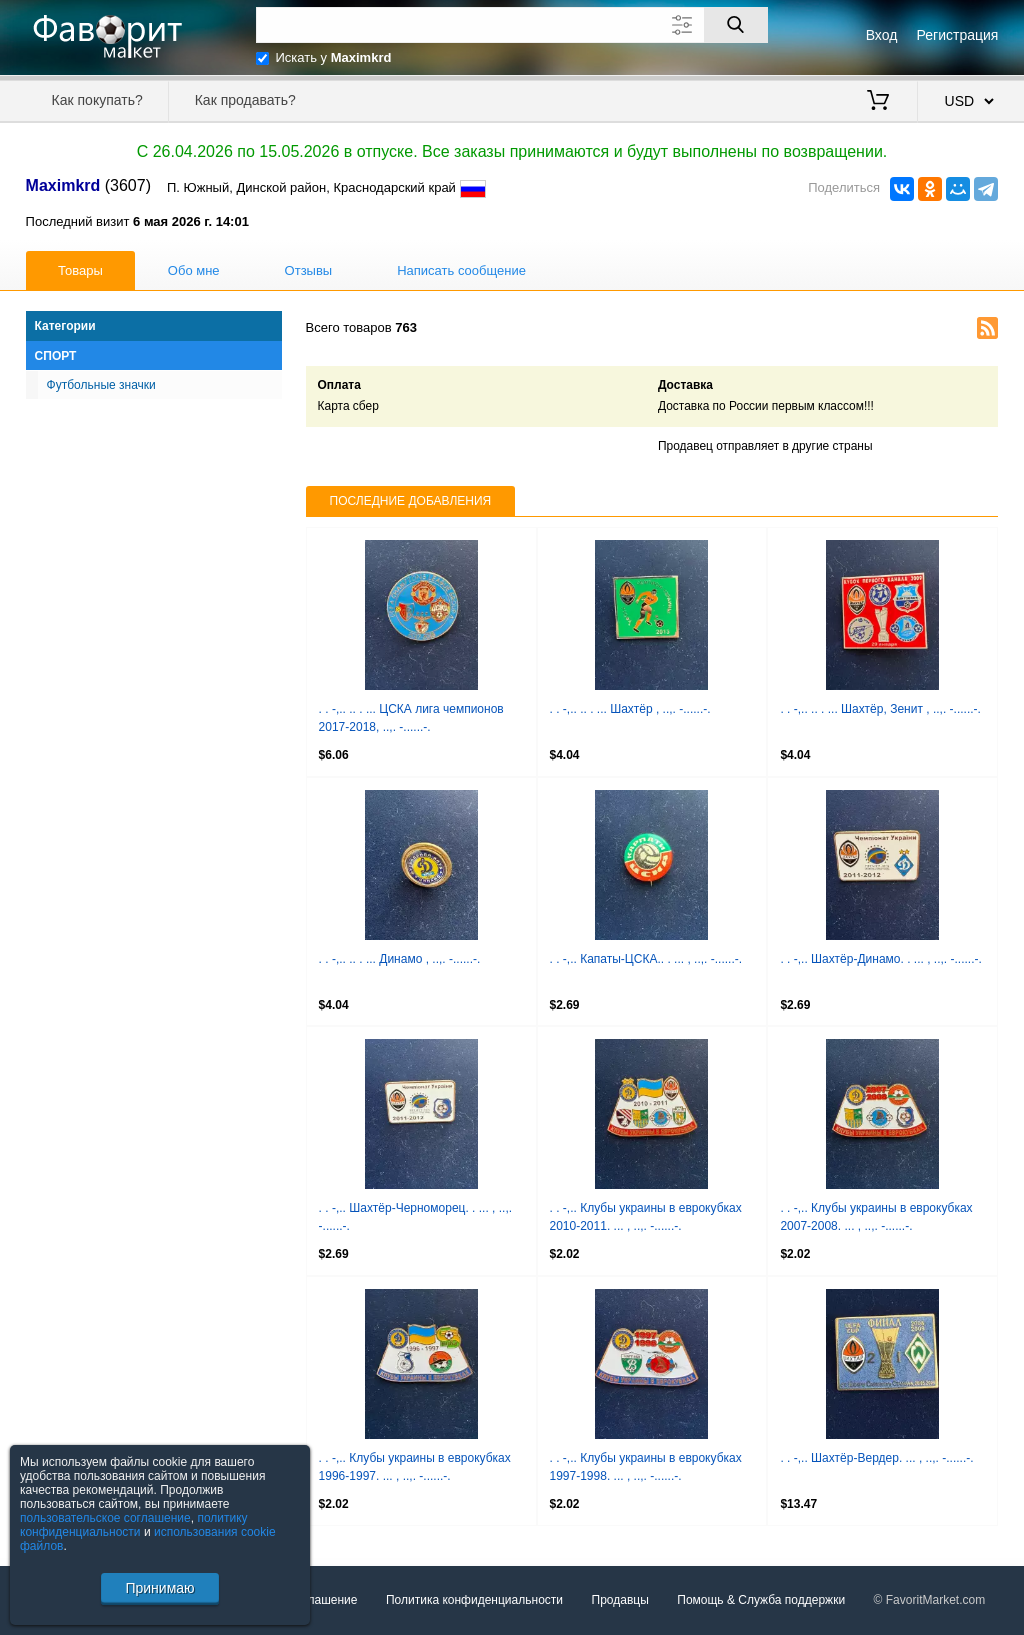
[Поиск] (736, 25)
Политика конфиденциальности (474, 1600)
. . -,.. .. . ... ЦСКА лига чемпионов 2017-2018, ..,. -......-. (411, 718)
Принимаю (159, 1588)
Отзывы (309, 270)
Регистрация (958, 35)
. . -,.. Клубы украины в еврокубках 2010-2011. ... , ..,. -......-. (646, 1217)
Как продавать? (245, 100)
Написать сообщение (461, 270)
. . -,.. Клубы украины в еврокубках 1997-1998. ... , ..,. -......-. (646, 1467)
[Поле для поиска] (512, 25)
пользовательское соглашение (105, 1518)
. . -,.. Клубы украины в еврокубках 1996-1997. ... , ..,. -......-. (415, 1467)
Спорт (56, 356)
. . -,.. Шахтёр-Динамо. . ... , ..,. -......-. (880, 959)
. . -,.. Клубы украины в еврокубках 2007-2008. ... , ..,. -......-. (876, 1217)
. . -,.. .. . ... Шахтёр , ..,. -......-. (630, 709)
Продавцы (620, 1600)
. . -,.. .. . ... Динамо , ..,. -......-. (400, 959)
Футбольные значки (101, 385)
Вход (882, 35)
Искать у (334, 57)
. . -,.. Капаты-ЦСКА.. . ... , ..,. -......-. (646, 959)
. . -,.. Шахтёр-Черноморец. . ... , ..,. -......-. (416, 1217)
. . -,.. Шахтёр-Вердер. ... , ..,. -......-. (876, 1458)
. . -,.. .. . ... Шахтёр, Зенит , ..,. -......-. (880, 709)
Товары (80, 270)
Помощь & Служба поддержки (761, 1600)
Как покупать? (97, 100)
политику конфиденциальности (134, 1525)
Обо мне (194, 270)
